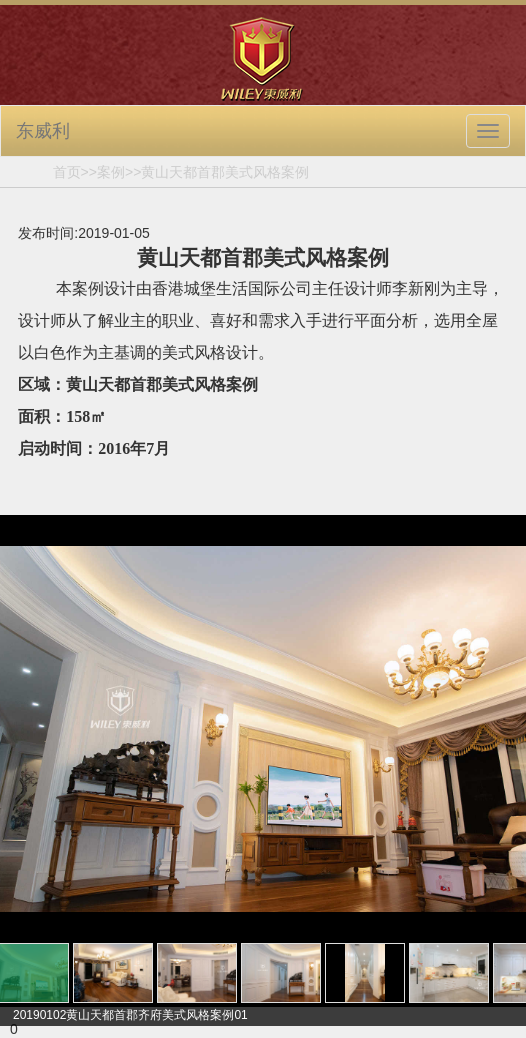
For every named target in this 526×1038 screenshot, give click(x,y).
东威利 (43, 131)
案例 (111, 172)
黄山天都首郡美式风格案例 (225, 172)
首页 (67, 172)
